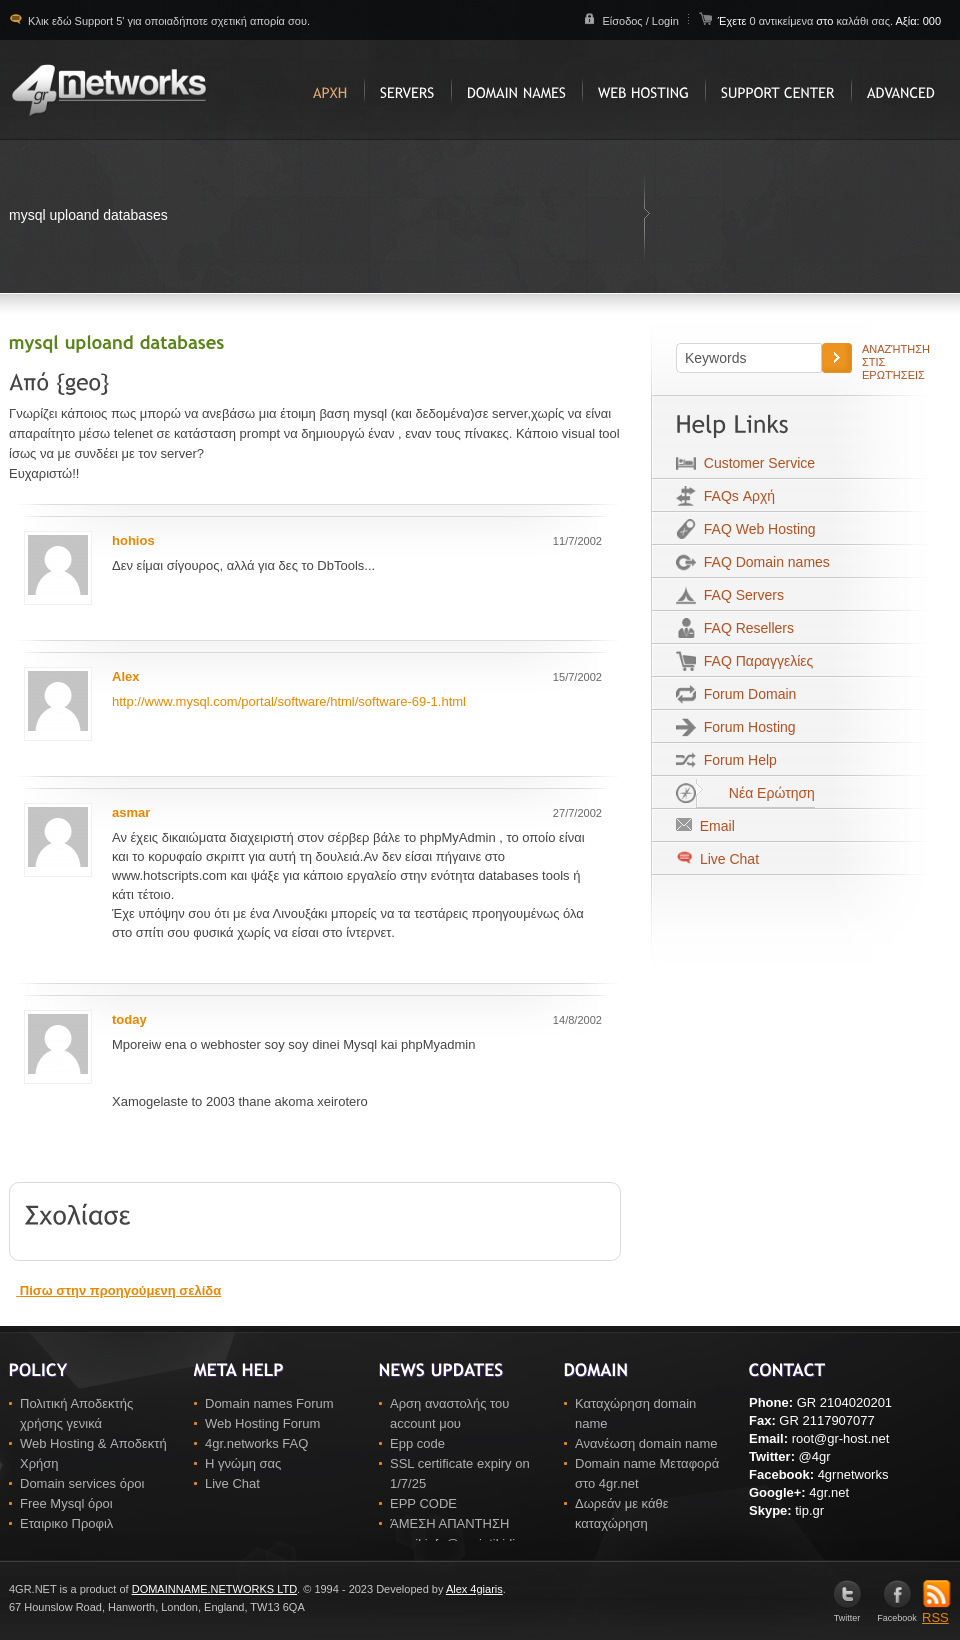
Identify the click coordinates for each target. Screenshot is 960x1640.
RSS (936, 1611)
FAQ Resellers (745, 628)
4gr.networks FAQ (256, 1443)
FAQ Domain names (763, 562)
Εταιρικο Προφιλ (66, 1523)
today (129, 1019)
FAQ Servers (740, 595)
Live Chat (727, 859)
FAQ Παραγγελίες (754, 661)
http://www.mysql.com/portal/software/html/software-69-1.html (289, 701)
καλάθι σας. (864, 21)
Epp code (417, 1443)
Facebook (897, 1613)
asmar (131, 812)
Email (713, 826)
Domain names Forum (269, 1403)
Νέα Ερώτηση (755, 793)
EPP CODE (423, 1503)
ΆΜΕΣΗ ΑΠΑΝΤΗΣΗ (449, 1523)
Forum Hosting (746, 727)
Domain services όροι (82, 1483)
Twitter (847, 1613)
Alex (125, 676)
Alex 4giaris (474, 1589)
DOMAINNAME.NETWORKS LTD (214, 1589)
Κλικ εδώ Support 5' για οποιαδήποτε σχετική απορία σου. (167, 21)
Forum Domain (746, 694)
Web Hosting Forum (262, 1423)
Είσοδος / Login (640, 21)
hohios (133, 540)
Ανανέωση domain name (646, 1443)
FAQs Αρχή (735, 496)
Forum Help (736, 760)
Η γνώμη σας (243, 1463)
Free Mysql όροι (66, 1503)
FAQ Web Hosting (756, 529)
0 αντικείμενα (782, 21)
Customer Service (755, 463)
